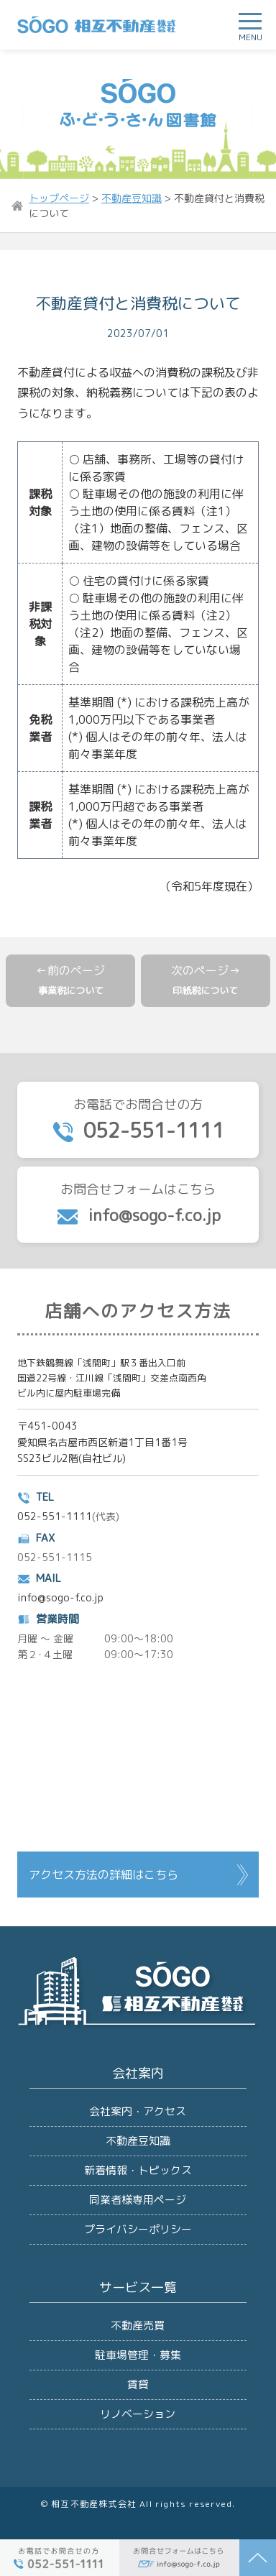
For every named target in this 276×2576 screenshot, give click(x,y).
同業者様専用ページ (137, 2199)
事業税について (71, 990)
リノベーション (137, 2413)
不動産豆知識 (138, 2140)
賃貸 (138, 2384)
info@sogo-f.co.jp (60, 1597)
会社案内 (138, 2073)
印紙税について (205, 990)
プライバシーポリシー (138, 2229)
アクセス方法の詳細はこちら (103, 1874)
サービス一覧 (138, 2287)
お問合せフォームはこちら (138, 1204)
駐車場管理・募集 (138, 2355)
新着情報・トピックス (138, 2170)
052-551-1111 (54, 1516)
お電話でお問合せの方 (138, 1119)
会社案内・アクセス (137, 2111)
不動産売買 (138, 2325)
